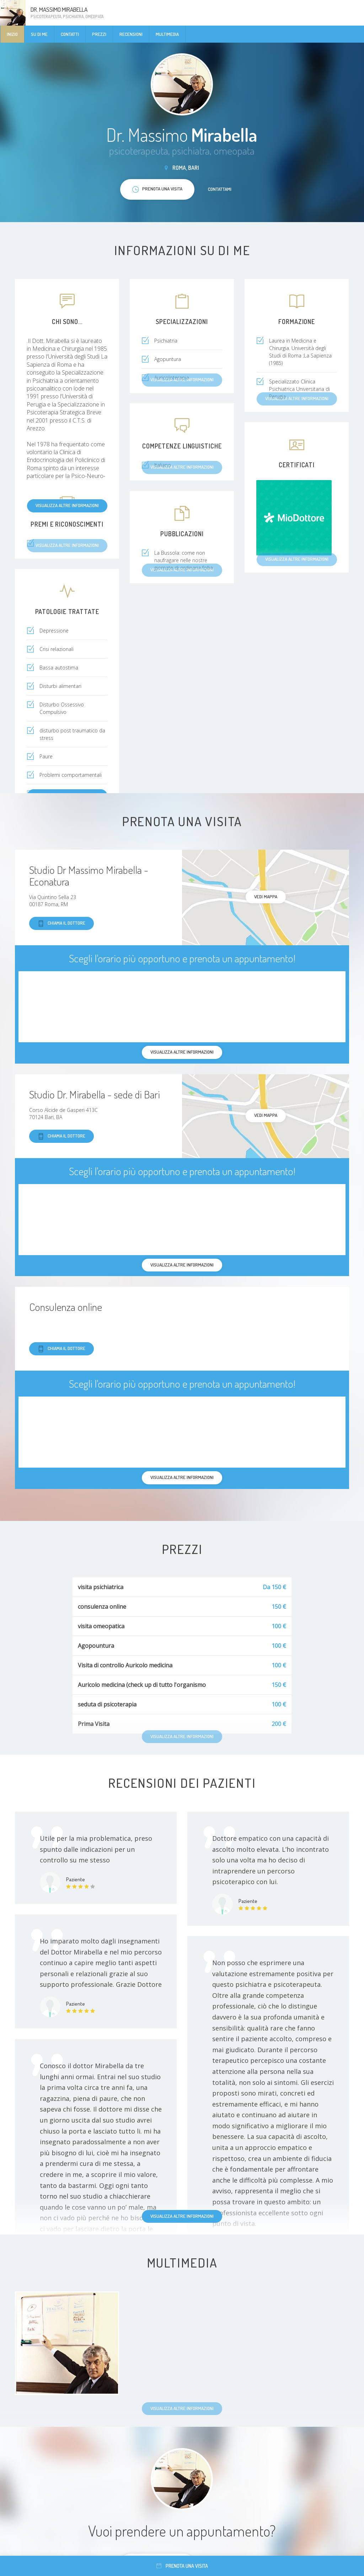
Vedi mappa (265, 896)
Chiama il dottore (61, 923)
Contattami (219, 189)
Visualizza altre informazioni (67, 505)
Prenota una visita (182, 2566)
